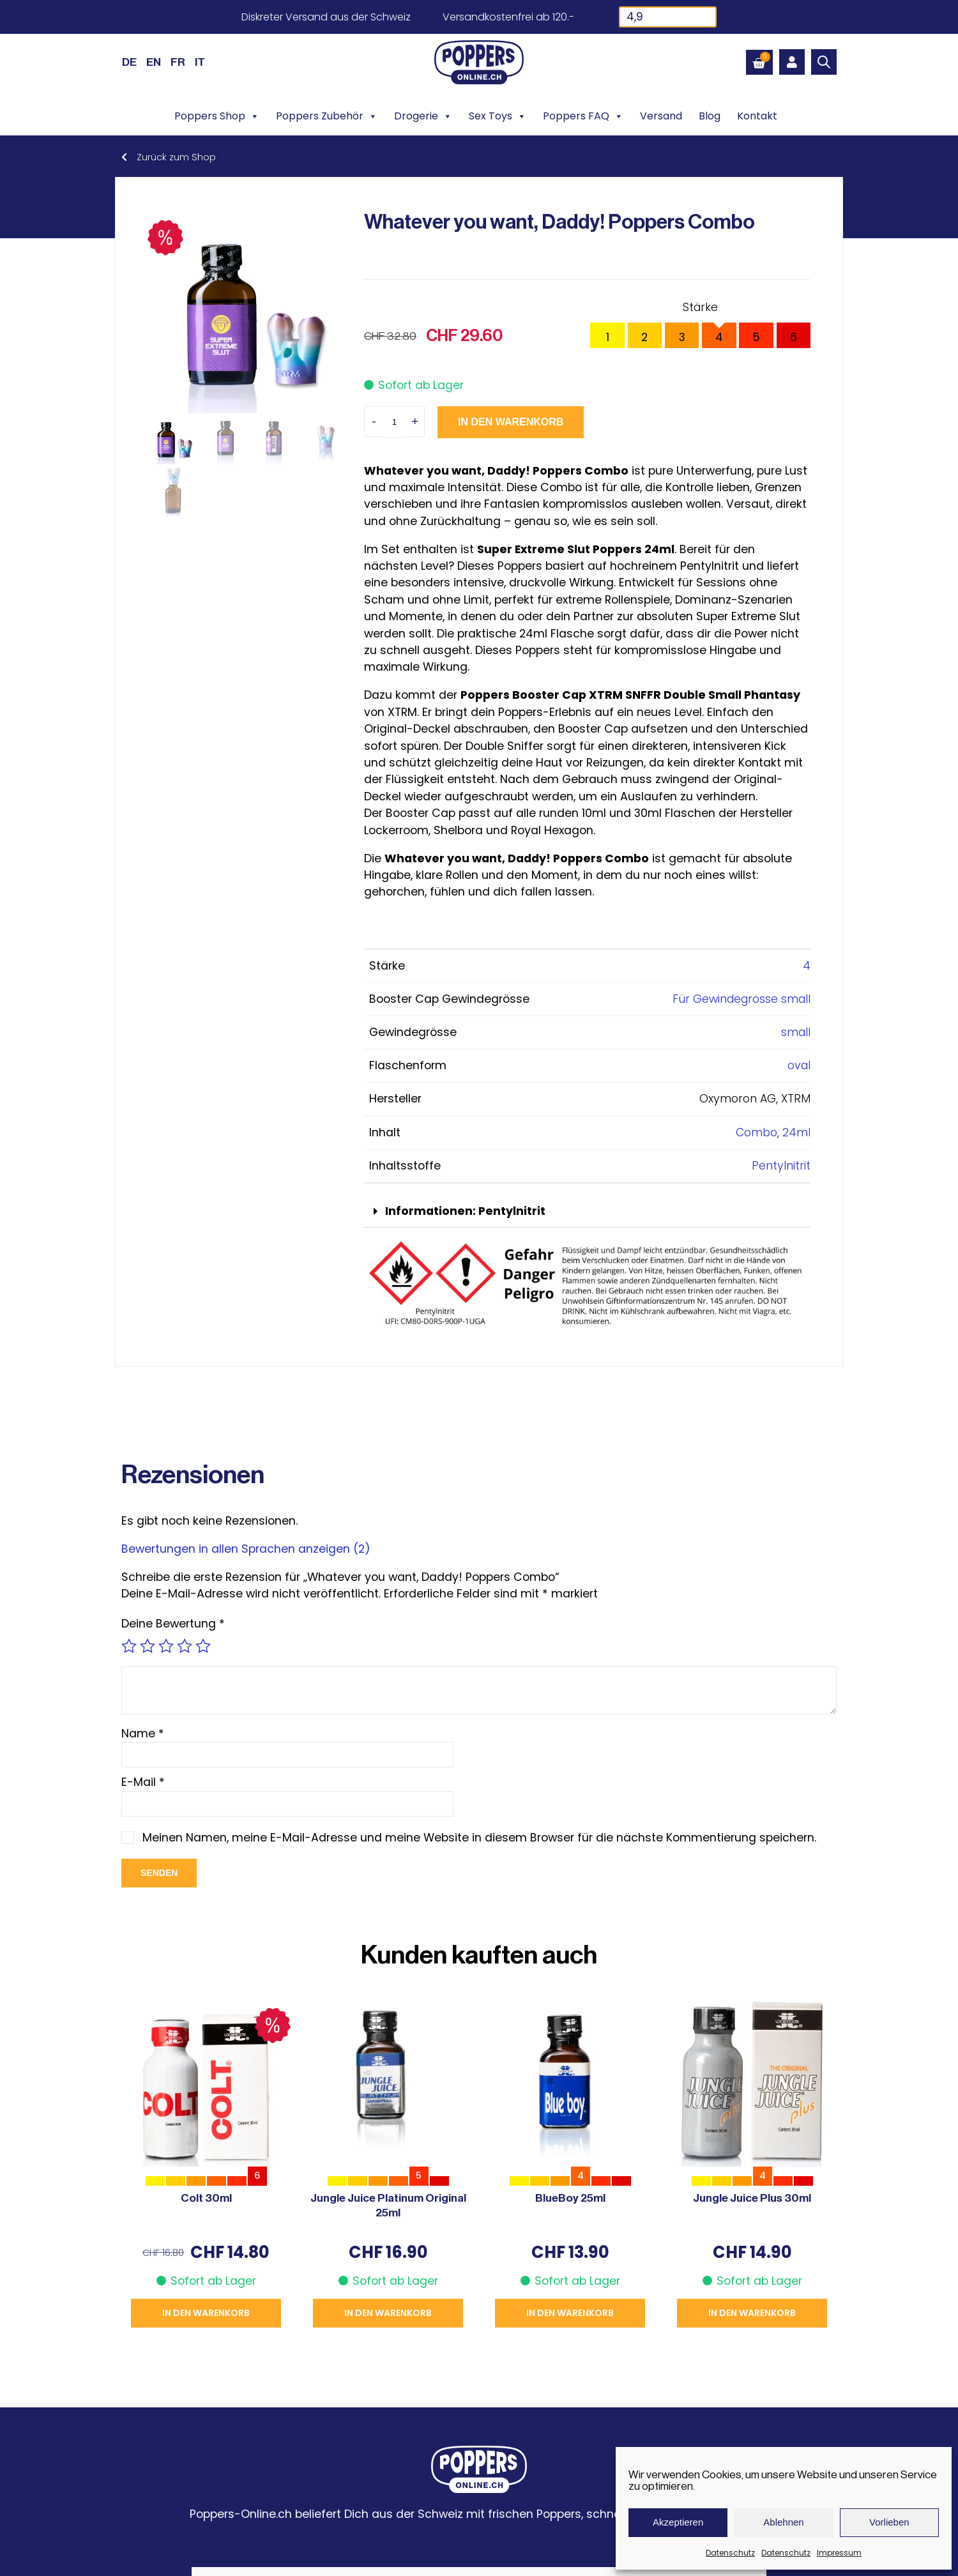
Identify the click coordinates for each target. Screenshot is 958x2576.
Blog (709, 116)
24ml (796, 1132)
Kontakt (757, 116)
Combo (756, 1132)
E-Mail (143, 1782)
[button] (587, 1212)
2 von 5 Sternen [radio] (147, 1646)
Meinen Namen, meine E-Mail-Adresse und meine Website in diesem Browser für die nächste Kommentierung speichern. (479, 1837)
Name (142, 1733)
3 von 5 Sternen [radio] (166, 1646)
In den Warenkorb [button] (206, 2312)
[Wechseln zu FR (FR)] (178, 62)
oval (798, 1065)
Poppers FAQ (583, 116)
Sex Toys (497, 116)
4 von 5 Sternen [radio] (184, 1646)
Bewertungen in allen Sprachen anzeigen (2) (245, 1549)
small (795, 1032)
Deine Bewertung (173, 1623)
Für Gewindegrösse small (741, 999)
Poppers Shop (216, 116)
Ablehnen (783, 2522)
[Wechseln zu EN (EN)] (153, 62)
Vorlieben (889, 2522)
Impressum (839, 2552)
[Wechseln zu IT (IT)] (200, 62)
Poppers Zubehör (326, 116)
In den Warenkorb (510, 421)
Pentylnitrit (781, 1165)
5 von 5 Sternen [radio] (203, 1646)
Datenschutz (730, 2552)
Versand (661, 116)
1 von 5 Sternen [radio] (129, 1646)
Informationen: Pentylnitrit (465, 1211)
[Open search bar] (824, 62)
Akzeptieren (678, 2522)
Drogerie (423, 116)
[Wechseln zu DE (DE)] (129, 62)
